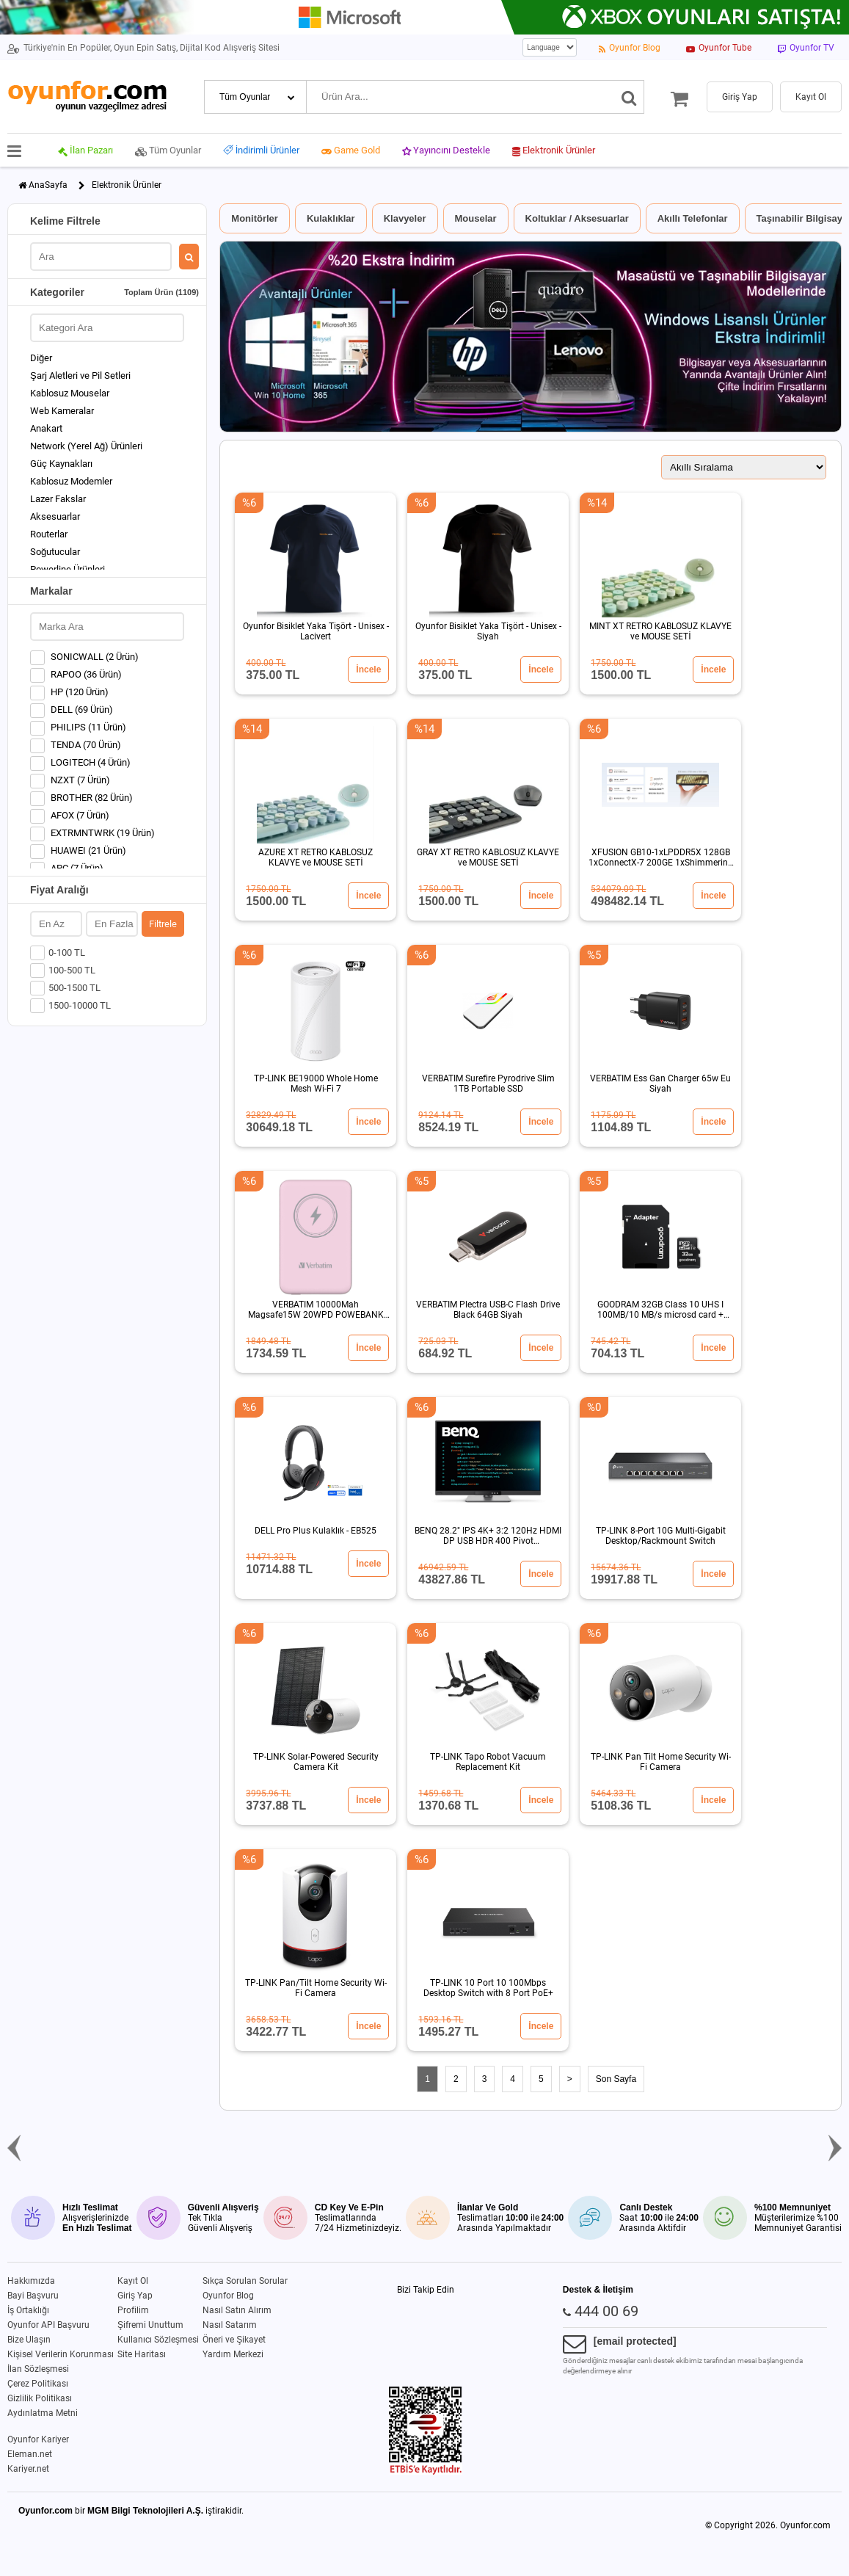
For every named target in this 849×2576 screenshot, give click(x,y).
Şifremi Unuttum (150, 2325)
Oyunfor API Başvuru (48, 2325)
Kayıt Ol (132, 2281)
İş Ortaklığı (28, 2310)
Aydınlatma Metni (42, 2413)
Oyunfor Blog (228, 2295)
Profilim (133, 2310)
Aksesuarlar (55, 516)
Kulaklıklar (331, 218)
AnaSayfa (48, 185)
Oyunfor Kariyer (38, 2439)
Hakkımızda (31, 2281)
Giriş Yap (135, 2295)
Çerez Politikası (37, 2384)
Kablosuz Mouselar (69, 393)
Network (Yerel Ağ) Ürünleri (86, 445)
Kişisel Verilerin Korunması (60, 2354)
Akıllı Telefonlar (692, 218)
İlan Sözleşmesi (38, 2369)
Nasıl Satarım (230, 2325)
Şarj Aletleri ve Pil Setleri (80, 375)
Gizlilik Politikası (39, 2398)
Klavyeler (405, 218)
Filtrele (163, 923)
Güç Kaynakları (61, 463)
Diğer (41, 357)
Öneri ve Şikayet (234, 2339)
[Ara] (629, 97)
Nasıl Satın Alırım (237, 2310)
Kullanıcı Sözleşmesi (158, 2339)
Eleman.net (29, 2454)
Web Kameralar (62, 410)
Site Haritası (141, 2354)
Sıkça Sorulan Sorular (245, 2281)
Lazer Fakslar (58, 498)
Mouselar (476, 218)
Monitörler (254, 218)
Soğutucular (55, 551)
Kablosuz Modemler (71, 481)
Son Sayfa (616, 2079)
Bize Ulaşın (29, 2339)
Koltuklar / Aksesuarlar (577, 218)
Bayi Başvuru (33, 2295)
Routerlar (49, 534)
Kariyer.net (28, 2469)
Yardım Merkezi (233, 2354)
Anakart (46, 428)
